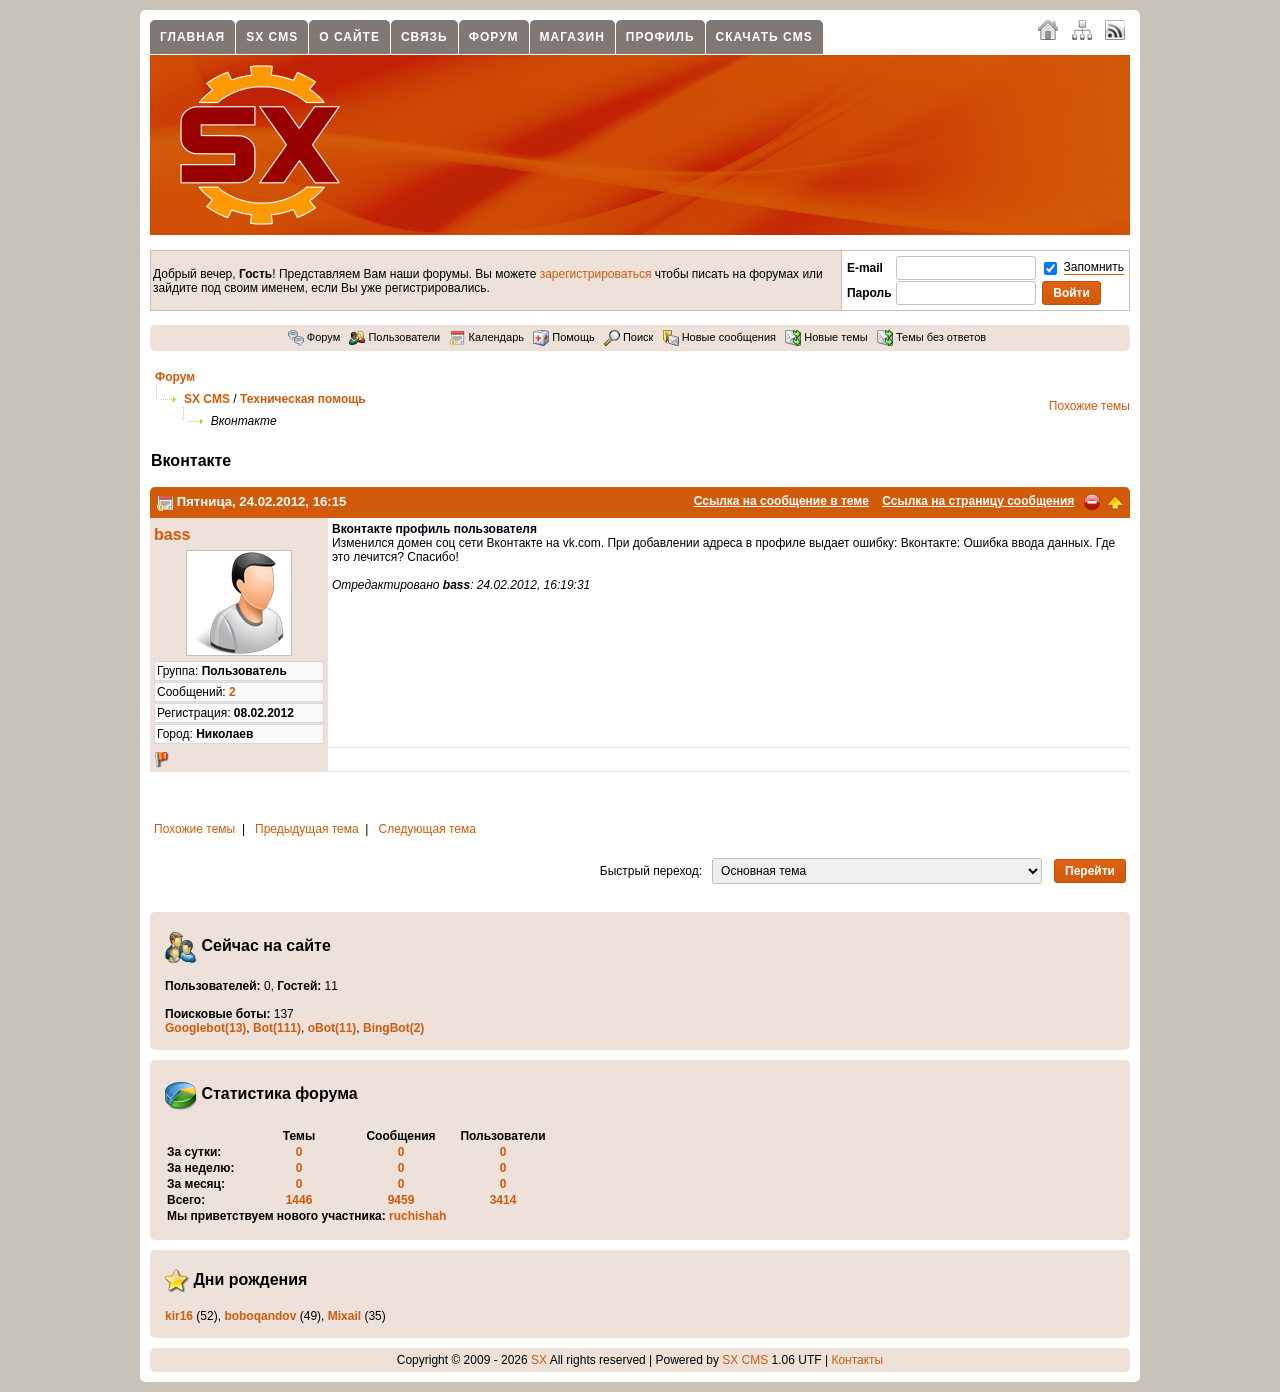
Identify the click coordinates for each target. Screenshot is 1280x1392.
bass (172, 534)
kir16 (179, 1316)
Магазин (572, 37)
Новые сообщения (719, 337)
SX (539, 1360)
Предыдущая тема (307, 829)
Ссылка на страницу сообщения (978, 501)
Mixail (344, 1316)
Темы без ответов (931, 337)
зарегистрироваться (596, 274)
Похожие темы (1089, 406)
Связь (424, 37)
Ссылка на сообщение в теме (781, 501)
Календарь (486, 337)
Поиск (629, 337)
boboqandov (260, 1316)
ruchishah (417, 1216)
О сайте (349, 37)
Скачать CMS (764, 37)
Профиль (660, 37)
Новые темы (826, 337)
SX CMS (272, 37)
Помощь (564, 337)
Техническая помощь (303, 399)
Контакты (857, 1360)
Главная (192, 37)
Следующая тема (427, 829)
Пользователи (394, 337)
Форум (494, 37)
